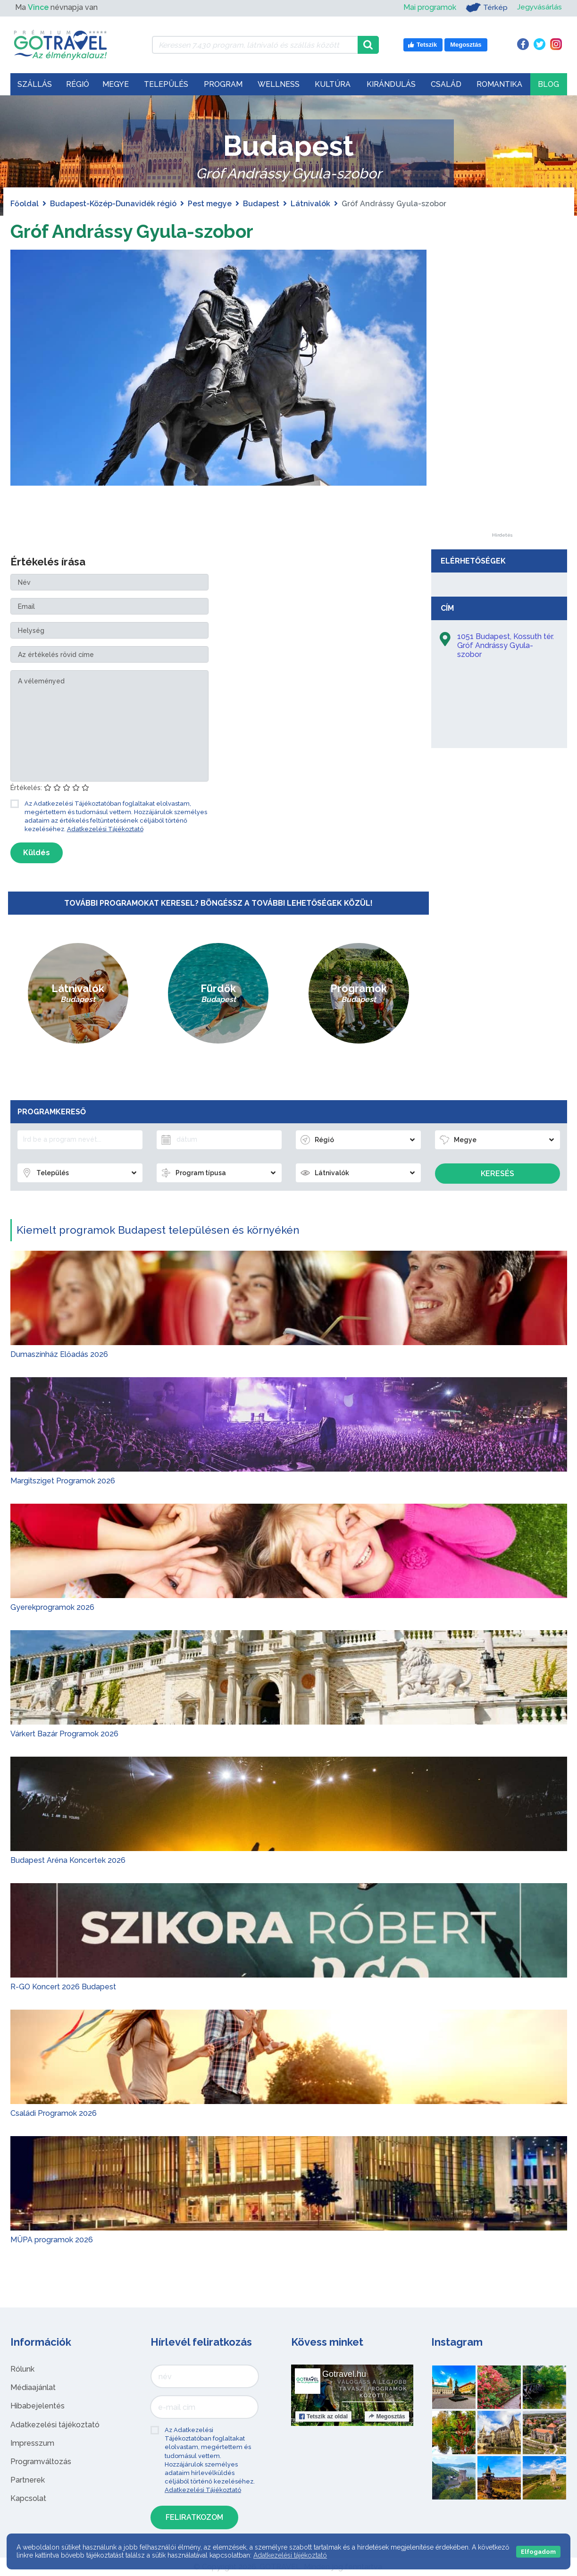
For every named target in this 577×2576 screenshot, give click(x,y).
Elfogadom (538, 2551)
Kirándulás (391, 84)
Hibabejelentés (37, 2405)
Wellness (279, 84)
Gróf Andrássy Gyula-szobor (135, 231)
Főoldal (24, 203)
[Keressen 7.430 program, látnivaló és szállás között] (255, 45)
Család (446, 84)
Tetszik (323, 2416)
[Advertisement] (502, 391)
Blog (548, 84)
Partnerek (27, 2479)
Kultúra (333, 84)
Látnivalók (310, 203)
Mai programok (428, 7)
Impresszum (32, 2443)
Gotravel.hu (344, 2374)
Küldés (36, 852)
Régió (77, 84)
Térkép (486, 7)
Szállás (34, 84)
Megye (115, 84)
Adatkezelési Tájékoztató (105, 829)
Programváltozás (40, 2461)
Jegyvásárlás (539, 7)
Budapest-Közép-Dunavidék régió (113, 203)
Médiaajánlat (33, 2387)
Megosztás (386, 2416)
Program (223, 84)
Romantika (499, 84)
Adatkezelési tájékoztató (55, 2424)
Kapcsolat (28, 2498)
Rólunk (22, 2369)
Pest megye (210, 203)
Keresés (497, 1173)
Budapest (261, 203)
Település (166, 84)
